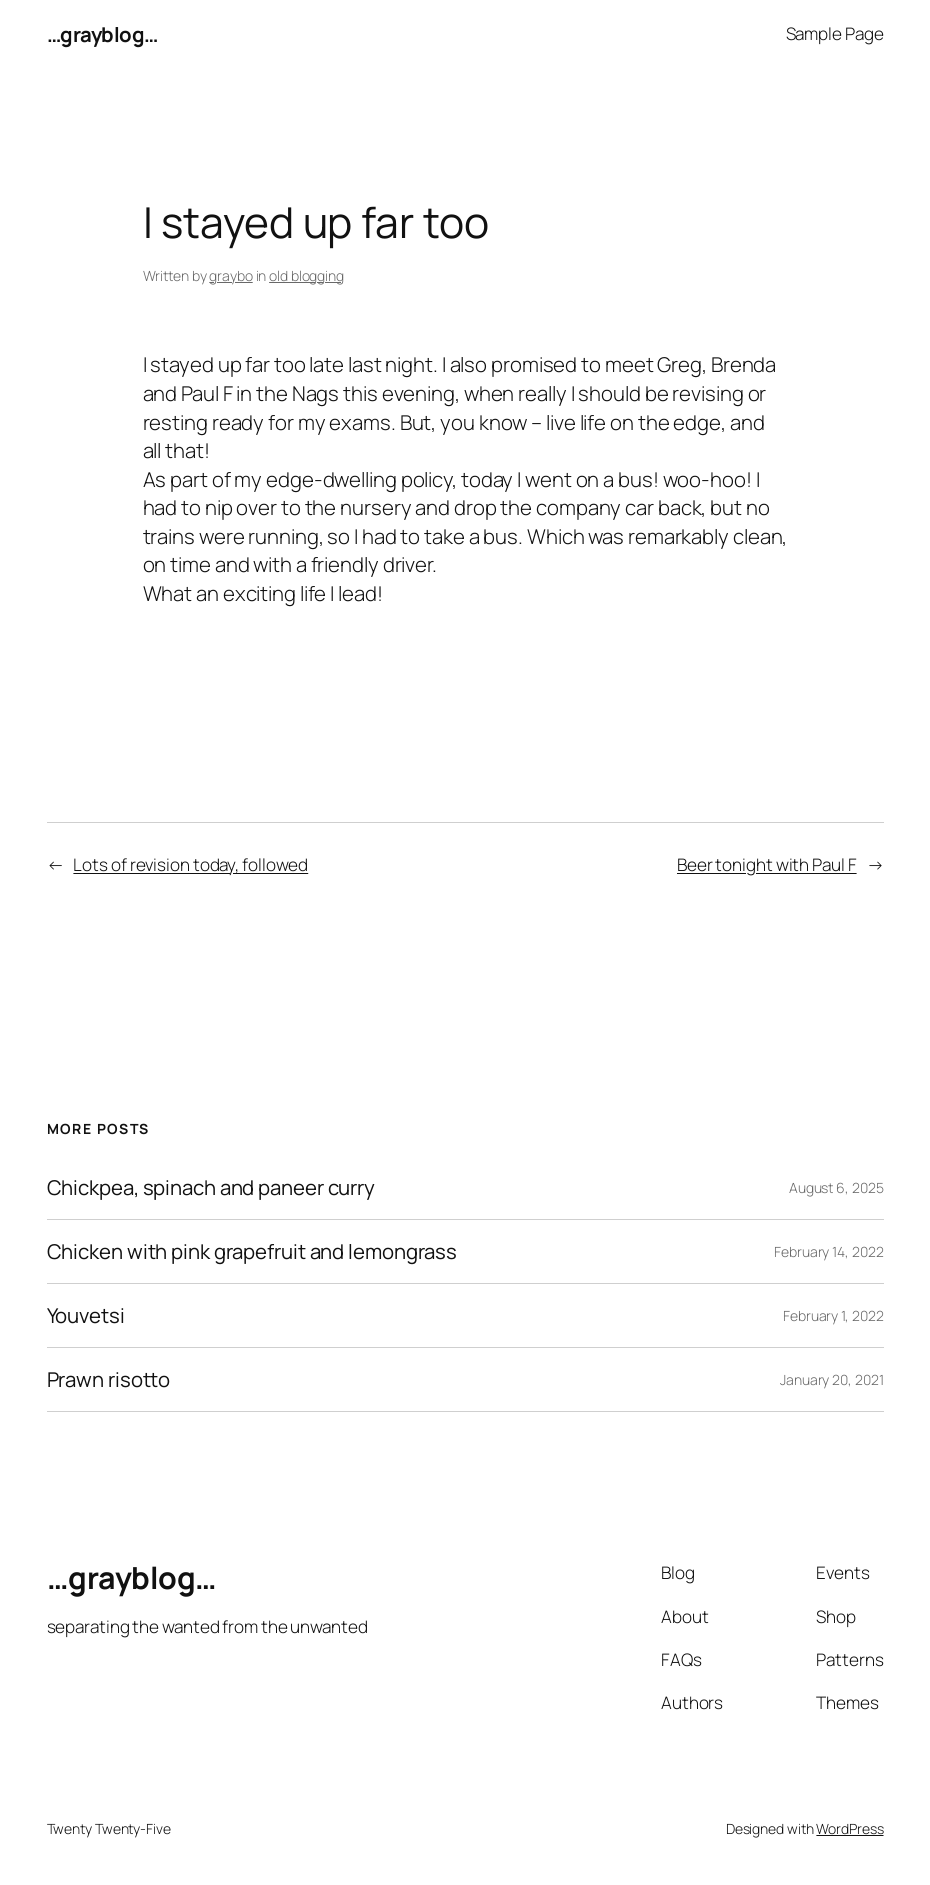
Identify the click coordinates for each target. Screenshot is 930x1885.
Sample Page (835, 33)
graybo (230, 275)
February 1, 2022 (833, 1315)
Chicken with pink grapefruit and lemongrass (252, 1251)
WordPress (849, 1828)
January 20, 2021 (831, 1379)
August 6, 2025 (836, 1187)
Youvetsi (86, 1315)
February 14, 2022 (828, 1251)
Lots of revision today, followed (190, 864)
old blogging (306, 275)
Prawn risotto (109, 1379)
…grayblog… (102, 34)
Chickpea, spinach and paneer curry (211, 1187)
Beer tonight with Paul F (767, 864)
